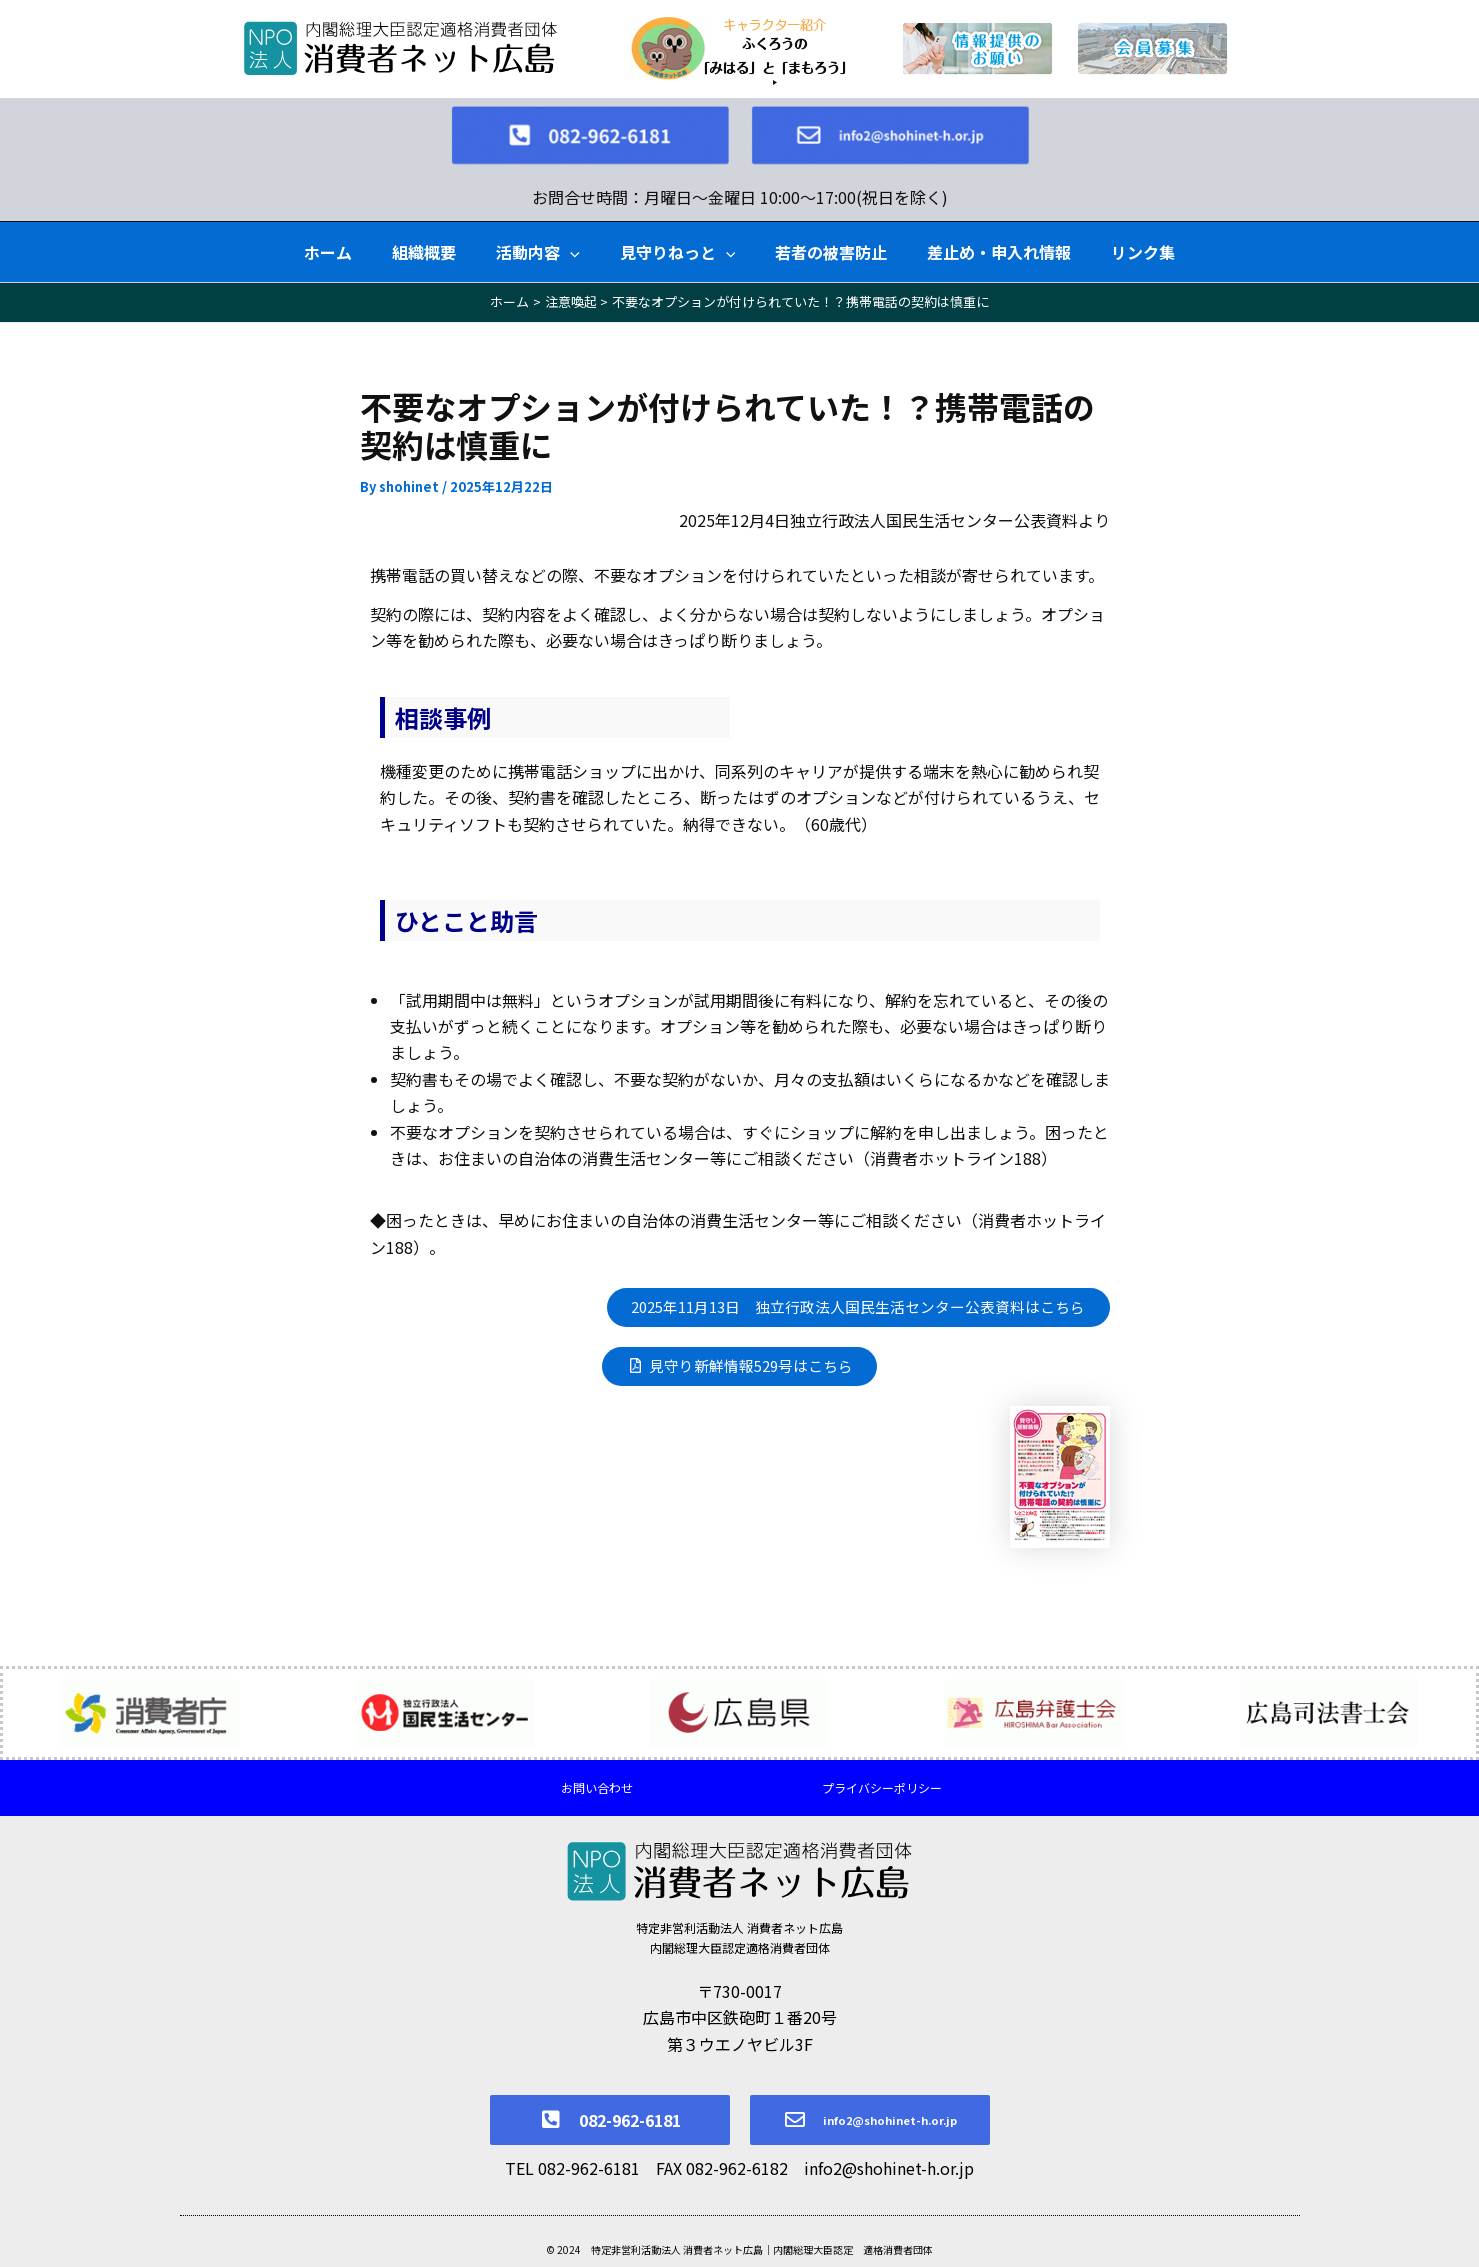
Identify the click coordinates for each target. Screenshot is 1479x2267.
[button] (570, 231)
